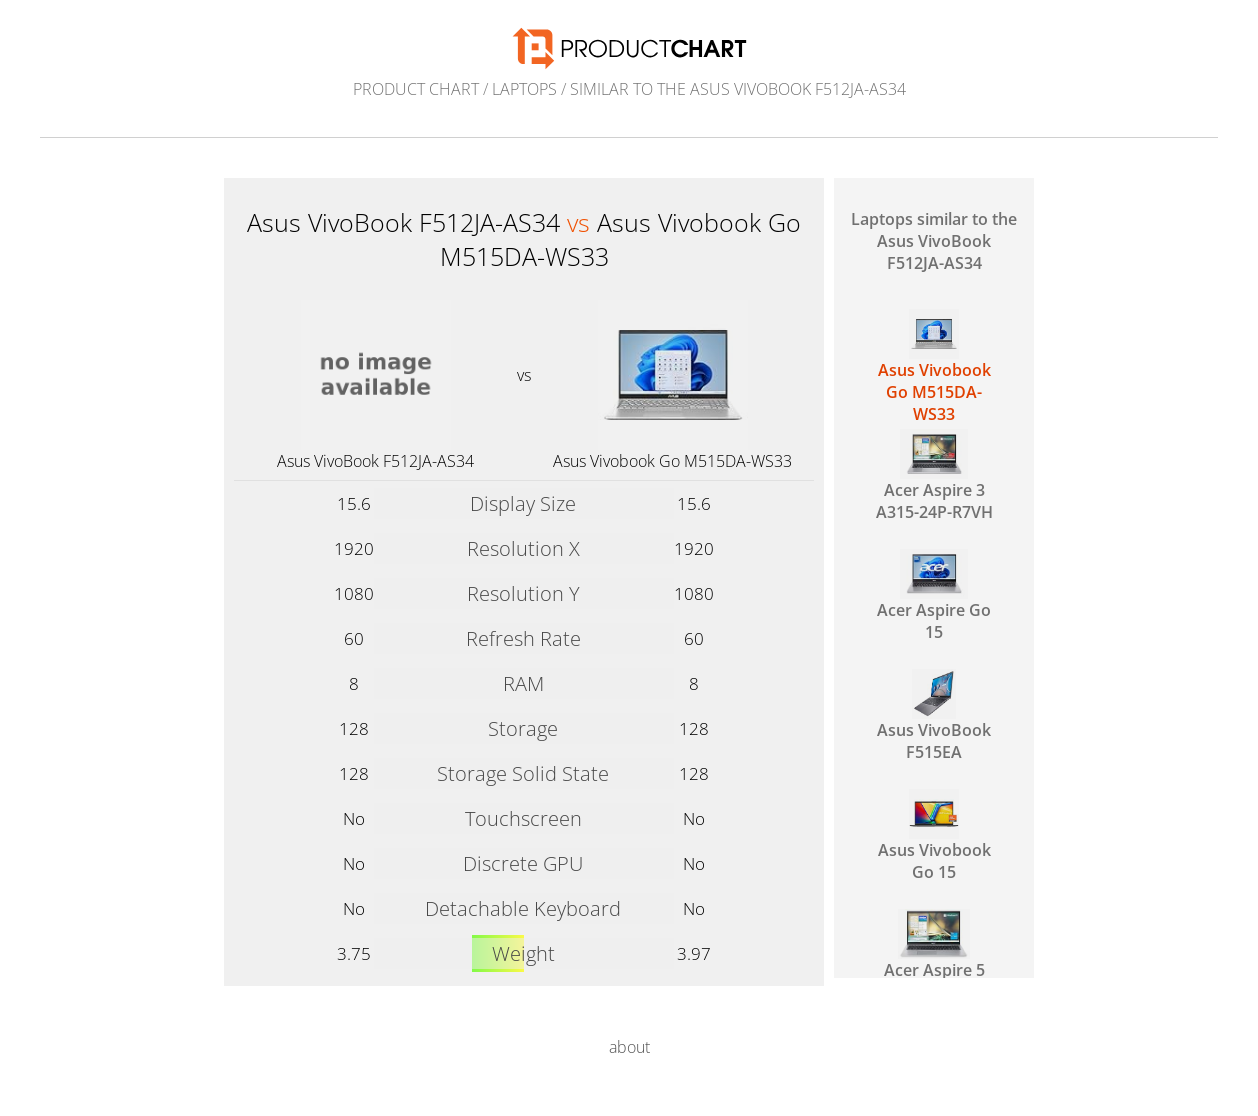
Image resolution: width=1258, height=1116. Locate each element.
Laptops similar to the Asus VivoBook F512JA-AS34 (934, 241)
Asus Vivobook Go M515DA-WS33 (672, 461)
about (629, 1047)
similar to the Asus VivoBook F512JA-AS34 (738, 89)
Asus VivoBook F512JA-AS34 (375, 461)
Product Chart (416, 89)
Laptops (524, 89)
